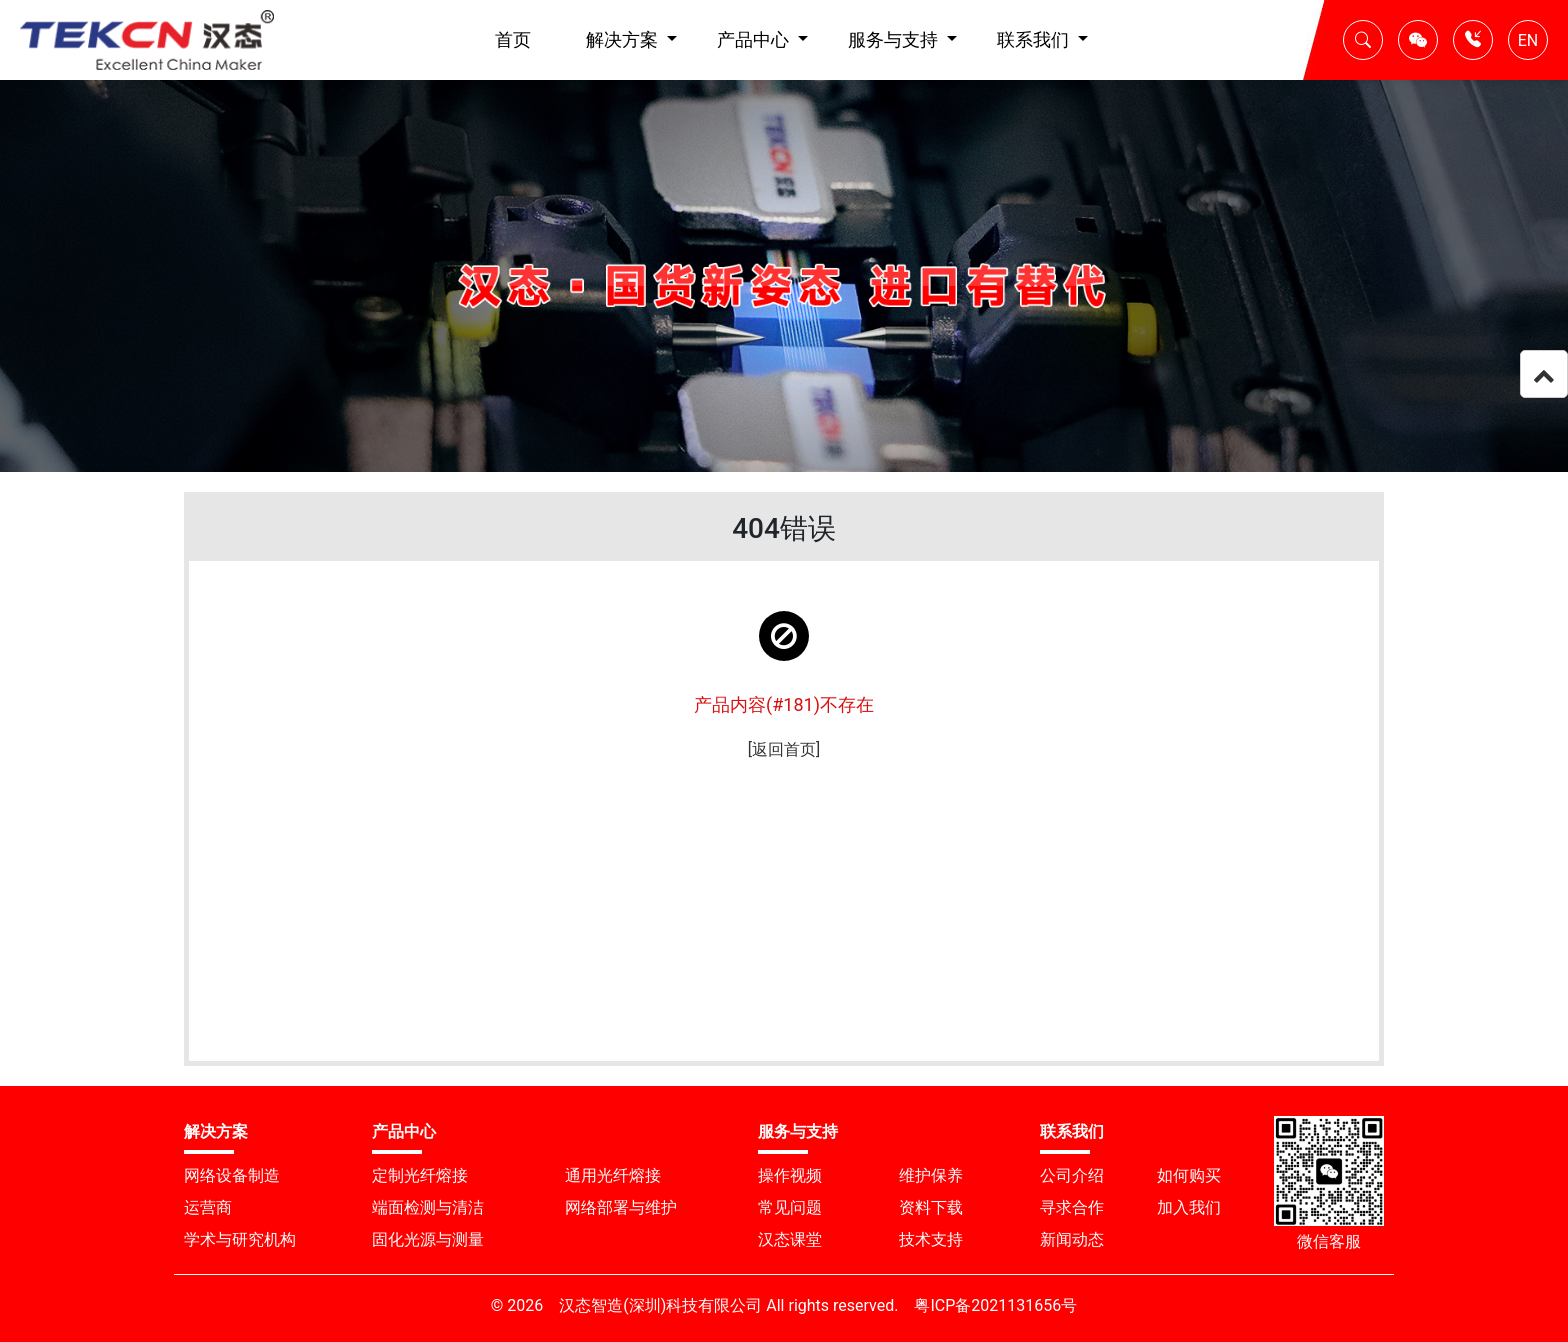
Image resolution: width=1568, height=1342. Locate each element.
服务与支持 (895, 39)
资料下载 (931, 1207)
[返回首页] (784, 749)
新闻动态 (1072, 1239)
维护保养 (931, 1175)
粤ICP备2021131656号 (995, 1305)
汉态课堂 (790, 1239)
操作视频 (790, 1175)
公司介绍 (1072, 1175)
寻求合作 (1072, 1207)
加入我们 (1189, 1207)
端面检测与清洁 (428, 1207)
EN (1528, 40)
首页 (513, 39)
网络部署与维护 (621, 1207)
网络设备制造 (232, 1175)
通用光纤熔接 (613, 1175)
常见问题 (790, 1207)
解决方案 (624, 39)
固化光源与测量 (428, 1239)
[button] (1363, 40)
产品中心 (755, 39)
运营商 (208, 1207)
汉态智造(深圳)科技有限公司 (660, 1305)
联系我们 (1035, 39)
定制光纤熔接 (420, 1175)
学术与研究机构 (240, 1239)
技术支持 (931, 1239)
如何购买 (1189, 1175)
